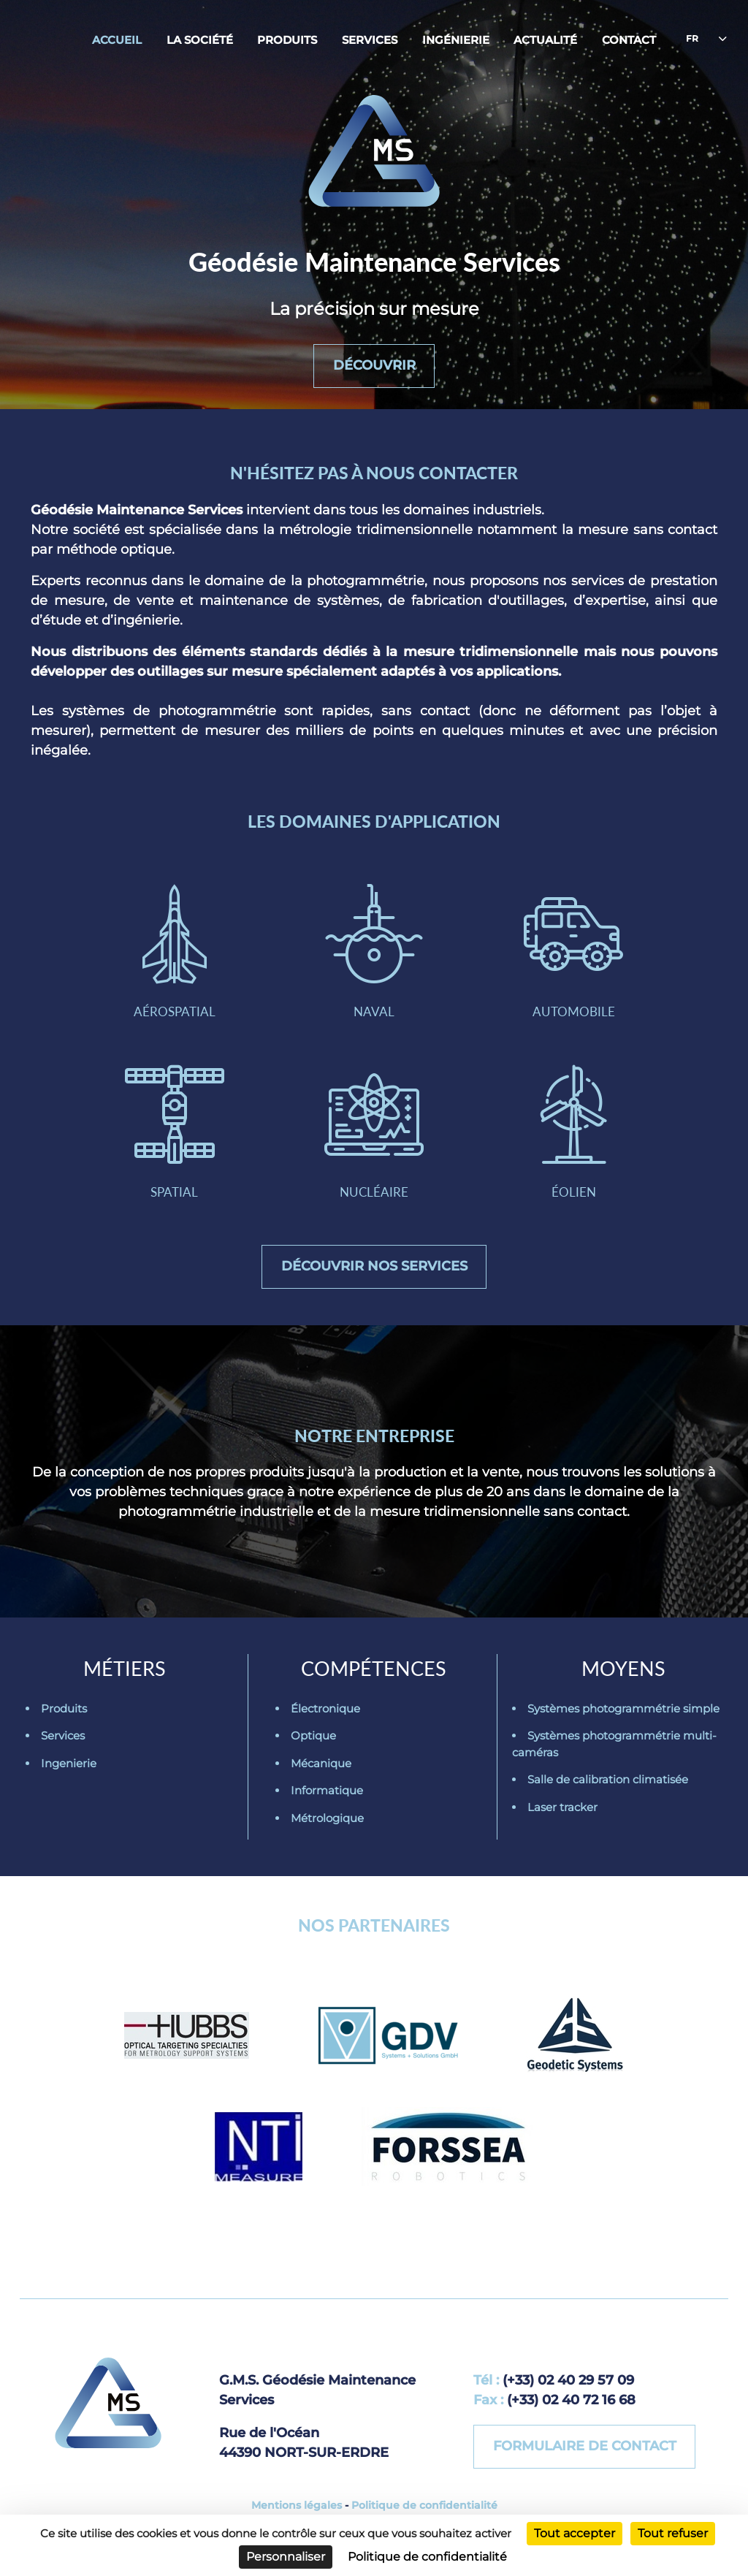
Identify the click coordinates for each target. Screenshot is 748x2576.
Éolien (573, 1132)
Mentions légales (296, 2505)
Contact (629, 40)
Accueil (117, 40)
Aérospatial (174, 952)
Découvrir (374, 365)
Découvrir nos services (374, 1266)
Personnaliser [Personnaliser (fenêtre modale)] (285, 2557)
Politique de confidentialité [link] (427, 2557)
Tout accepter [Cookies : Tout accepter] (574, 2533)
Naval (374, 952)
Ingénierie (455, 40)
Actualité (545, 40)
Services (369, 40)
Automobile (573, 952)
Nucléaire (374, 1132)
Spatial (174, 1132)
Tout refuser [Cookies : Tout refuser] (673, 2533)
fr (692, 38)
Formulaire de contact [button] (584, 2446)
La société (200, 40)
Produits (287, 40)
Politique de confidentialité (424, 2505)
